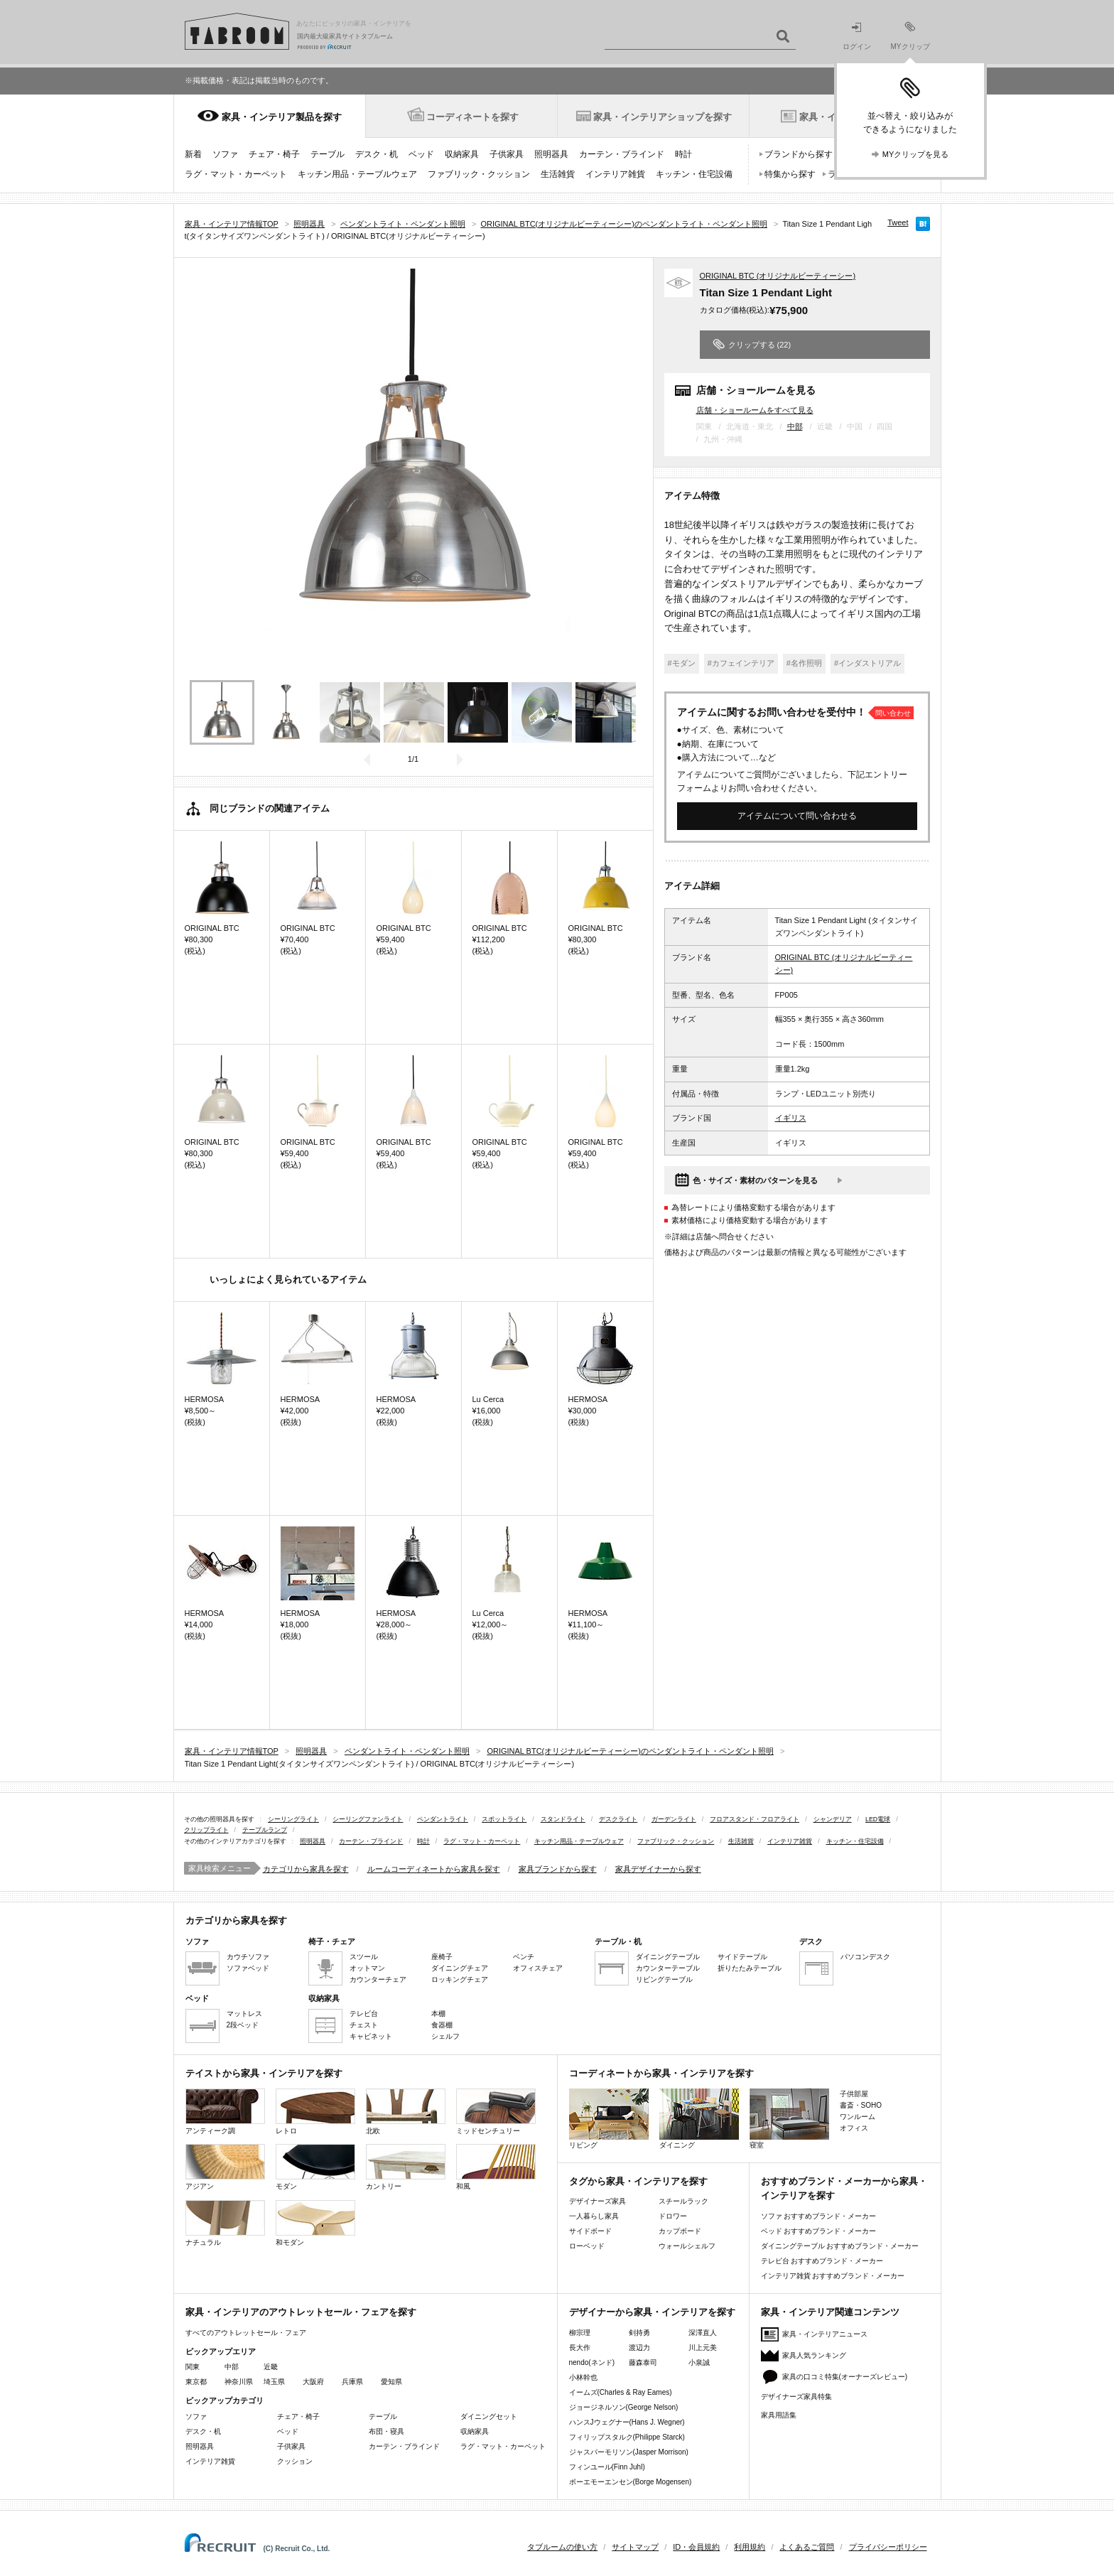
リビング (609, 2119)
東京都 (196, 2382)
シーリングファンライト (367, 1819)
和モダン (315, 2223)
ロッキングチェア (459, 1979)
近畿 (271, 2367)
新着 (193, 154)
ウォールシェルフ (687, 2246)
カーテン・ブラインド (621, 154)
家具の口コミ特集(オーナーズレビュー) (845, 2377)
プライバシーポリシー (888, 2547)
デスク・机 (376, 154)
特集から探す (790, 174)
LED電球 (877, 1819)
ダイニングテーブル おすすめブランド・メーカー (840, 2246)
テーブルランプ (264, 1829)
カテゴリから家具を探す (306, 1869)
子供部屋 (854, 2094)
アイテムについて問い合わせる (797, 816)
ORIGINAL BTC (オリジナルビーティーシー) (778, 275)
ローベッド (587, 2246)
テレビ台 (364, 2013)
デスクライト (618, 1819)
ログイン (857, 36)
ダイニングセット (488, 2416)
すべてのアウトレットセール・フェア (245, 2333)
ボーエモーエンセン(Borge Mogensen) (630, 2482)
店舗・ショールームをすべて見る (754, 410)
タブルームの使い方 (562, 2547)
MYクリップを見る (915, 154)
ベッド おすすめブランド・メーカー (819, 2231)
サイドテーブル (742, 1957)
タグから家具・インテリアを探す (638, 2181)
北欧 (405, 2112)
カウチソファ (248, 1957)
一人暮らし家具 (594, 2216)
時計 (683, 154)
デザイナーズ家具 (597, 2201)
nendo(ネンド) (592, 2362)
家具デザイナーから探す (658, 1869)
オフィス (854, 2128)
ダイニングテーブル (668, 1957)
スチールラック (683, 2201)
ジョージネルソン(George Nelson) (623, 2407)
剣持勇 (639, 2333)
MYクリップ (910, 35)
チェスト (364, 2025)
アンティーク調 (225, 2112)
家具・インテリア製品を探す (282, 117)
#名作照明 (804, 663)
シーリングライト (293, 1819)
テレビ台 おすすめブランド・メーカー (822, 2261)
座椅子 (442, 1957)
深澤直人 (702, 2333)
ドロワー (673, 2216)
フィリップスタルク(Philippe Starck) (627, 2437)
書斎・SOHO (861, 2105)
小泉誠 (699, 2362)
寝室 (789, 2119)
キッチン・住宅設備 (694, 174)
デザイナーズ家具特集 (796, 2396)
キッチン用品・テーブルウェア (357, 174)
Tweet (897, 222)
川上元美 (702, 2347)
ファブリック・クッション (479, 174)
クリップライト (206, 1829)
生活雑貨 (558, 174)
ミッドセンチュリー (496, 2112)
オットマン (367, 1968)
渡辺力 (639, 2347)
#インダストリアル (867, 663)
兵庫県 (352, 2382)
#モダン (682, 663)
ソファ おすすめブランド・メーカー (819, 2216)
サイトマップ (635, 2547)
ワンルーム (857, 2116)
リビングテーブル (664, 1979)
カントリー (405, 2167)
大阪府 (313, 2382)
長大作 (579, 2347)
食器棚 (442, 2025)
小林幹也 (583, 2377)
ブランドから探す (798, 154)
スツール (364, 1957)
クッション (295, 2461)
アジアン (225, 2167)
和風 (496, 2167)
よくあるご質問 (806, 2547)
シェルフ (445, 2036)
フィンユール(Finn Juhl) (607, 2467)
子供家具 (507, 154)
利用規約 (749, 2547)
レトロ (315, 2112)
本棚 (438, 2013)
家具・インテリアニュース (824, 2334)
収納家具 (462, 154)
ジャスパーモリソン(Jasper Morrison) (628, 2452)
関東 (192, 2367)
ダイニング (699, 2119)
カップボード (680, 2231)
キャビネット (371, 2036)
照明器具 (551, 154)
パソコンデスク (865, 1957)
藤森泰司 (643, 2362)
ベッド (421, 154)
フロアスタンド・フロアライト (754, 1819)
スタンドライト (563, 1819)
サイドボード (590, 2231)
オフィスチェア (538, 1968)
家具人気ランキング (814, 2355)
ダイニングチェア (459, 1968)
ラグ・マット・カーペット (236, 174)
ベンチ (523, 1957)
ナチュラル (225, 2223)
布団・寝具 (386, 2431)
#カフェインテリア (741, 663)
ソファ (225, 154)
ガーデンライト (673, 1819)
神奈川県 (239, 2382)
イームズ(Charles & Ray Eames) (620, 2392)
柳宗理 (579, 2333)
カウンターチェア (378, 1979)
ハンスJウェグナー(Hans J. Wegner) (627, 2422)
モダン (315, 2167)
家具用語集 (778, 2415)
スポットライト (504, 1819)
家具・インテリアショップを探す (662, 117)
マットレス (244, 2013)
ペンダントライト (442, 1819)
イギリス (790, 1118)
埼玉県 (274, 2382)
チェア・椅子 (274, 154)
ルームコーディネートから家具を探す (433, 1869)
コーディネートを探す (472, 117)
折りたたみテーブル (750, 1968)
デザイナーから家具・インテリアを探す (652, 2312)
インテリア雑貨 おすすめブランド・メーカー (833, 2276)
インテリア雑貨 (615, 174)
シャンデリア (832, 1819)
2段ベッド (243, 2025)
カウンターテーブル (668, 1968)
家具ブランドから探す (558, 1869)
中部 (795, 426)
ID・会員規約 (696, 2547)
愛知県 (391, 2382)
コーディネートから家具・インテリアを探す (661, 2073)
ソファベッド (248, 1968)
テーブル (327, 154)
